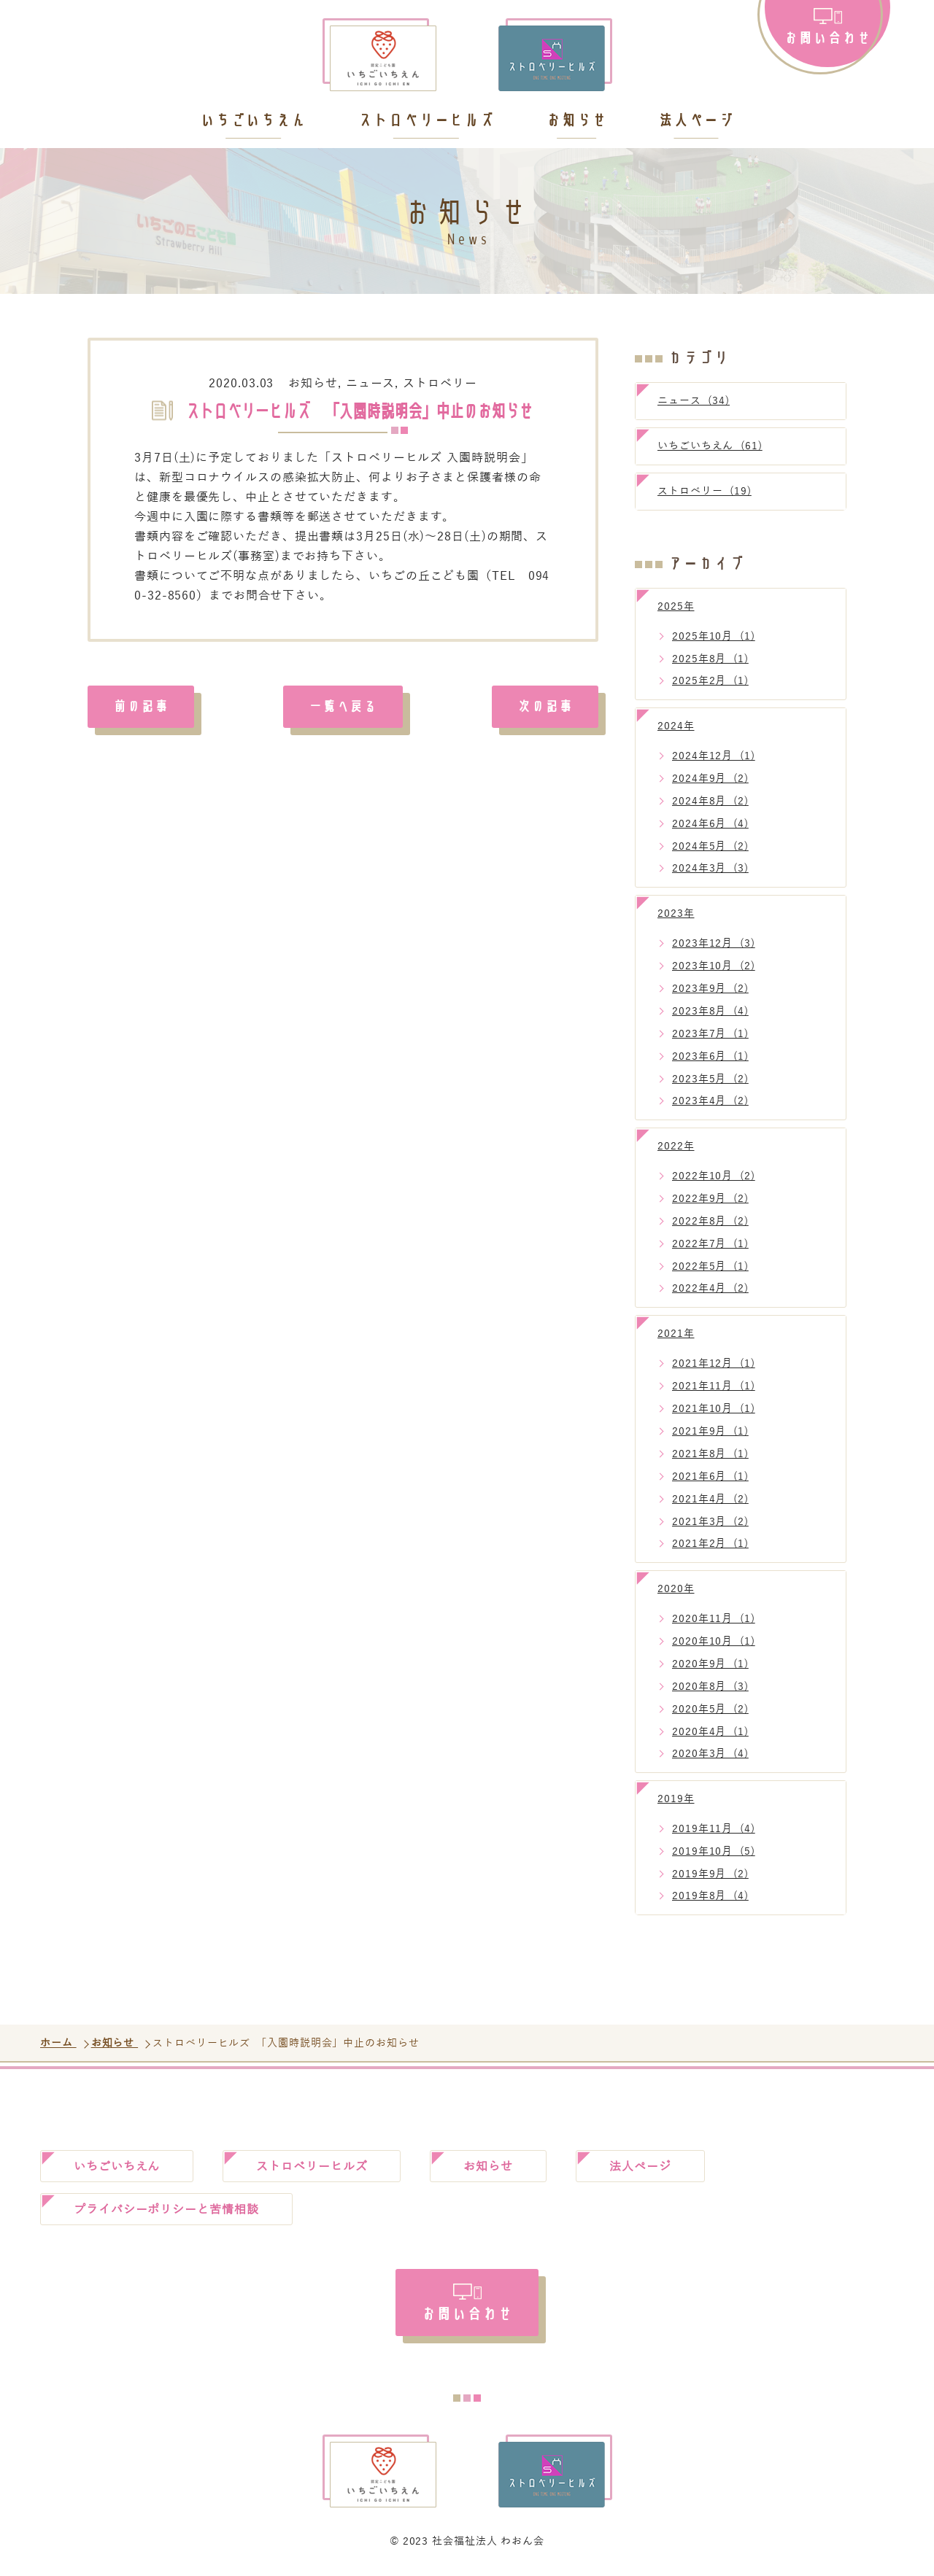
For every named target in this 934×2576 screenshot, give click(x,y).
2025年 (676, 606)
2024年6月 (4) (710, 823)
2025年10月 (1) (713, 636)
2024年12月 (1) (713, 755)
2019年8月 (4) (710, 1895)
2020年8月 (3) (710, 1686)
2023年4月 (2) (710, 1100)
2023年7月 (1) (710, 1033)
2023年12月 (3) (713, 943)
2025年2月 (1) (710, 680)
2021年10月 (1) (713, 1408)
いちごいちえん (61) (710, 446)
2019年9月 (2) (710, 1874)
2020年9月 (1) (710, 1664)
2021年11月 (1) (713, 1386)
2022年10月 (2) (713, 1176)
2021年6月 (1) (710, 1476)
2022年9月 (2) (710, 1198)
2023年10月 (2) (713, 966)
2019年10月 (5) (713, 1851)
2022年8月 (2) (710, 1221)
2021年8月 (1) (710, 1453)
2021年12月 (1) (713, 1363)
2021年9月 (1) (710, 1431)
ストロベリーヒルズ (426, 121)
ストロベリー (439, 383)
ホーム (58, 2043)
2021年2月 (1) (710, 1543)
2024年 (676, 726)
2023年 (676, 913)
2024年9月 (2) (710, 778)
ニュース (370, 383)
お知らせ (576, 121)
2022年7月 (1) (710, 1243)
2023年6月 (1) (710, 1056)
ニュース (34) (693, 400)
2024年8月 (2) (710, 801)
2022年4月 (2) (710, 1288)
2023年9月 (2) (710, 988)
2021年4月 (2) (710, 1499)
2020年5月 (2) (710, 1709)
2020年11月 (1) (713, 1618)
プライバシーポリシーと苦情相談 (166, 2209)
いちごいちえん (253, 121)
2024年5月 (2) (710, 846)
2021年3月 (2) (710, 1521)
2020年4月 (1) (710, 1731)
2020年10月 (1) (713, 1641)
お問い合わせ (827, 37)
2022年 (676, 1146)
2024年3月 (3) (710, 868)
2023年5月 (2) (710, 1079)
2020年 (676, 1588)
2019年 (676, 1798)
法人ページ (696, 121)
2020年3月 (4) (710, 1753)
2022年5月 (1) (710, 1266)
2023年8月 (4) (710, 1011)
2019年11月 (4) (713, 1828)
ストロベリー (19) (704, 491)
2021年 (676, 1333)
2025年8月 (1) (710, 658)
